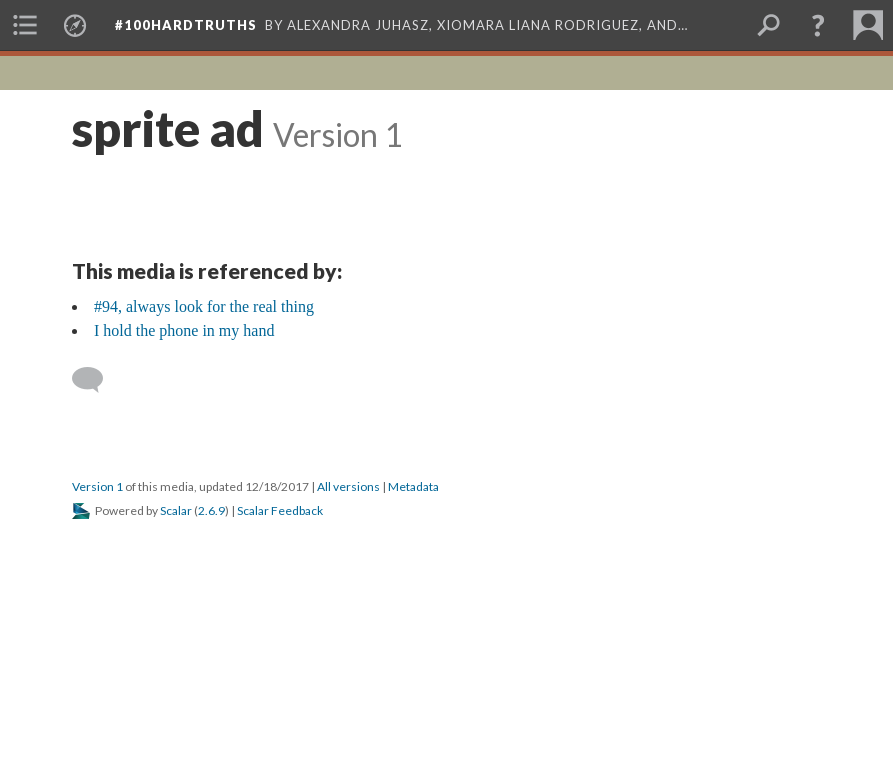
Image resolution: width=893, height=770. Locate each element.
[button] (818, 25)
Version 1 (97, 486)
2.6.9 (211, 510)
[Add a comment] (96, 380)
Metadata (413, 486)
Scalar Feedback (280, 510)
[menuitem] (25, 25)
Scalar (176, 510)
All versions (348, 486)
